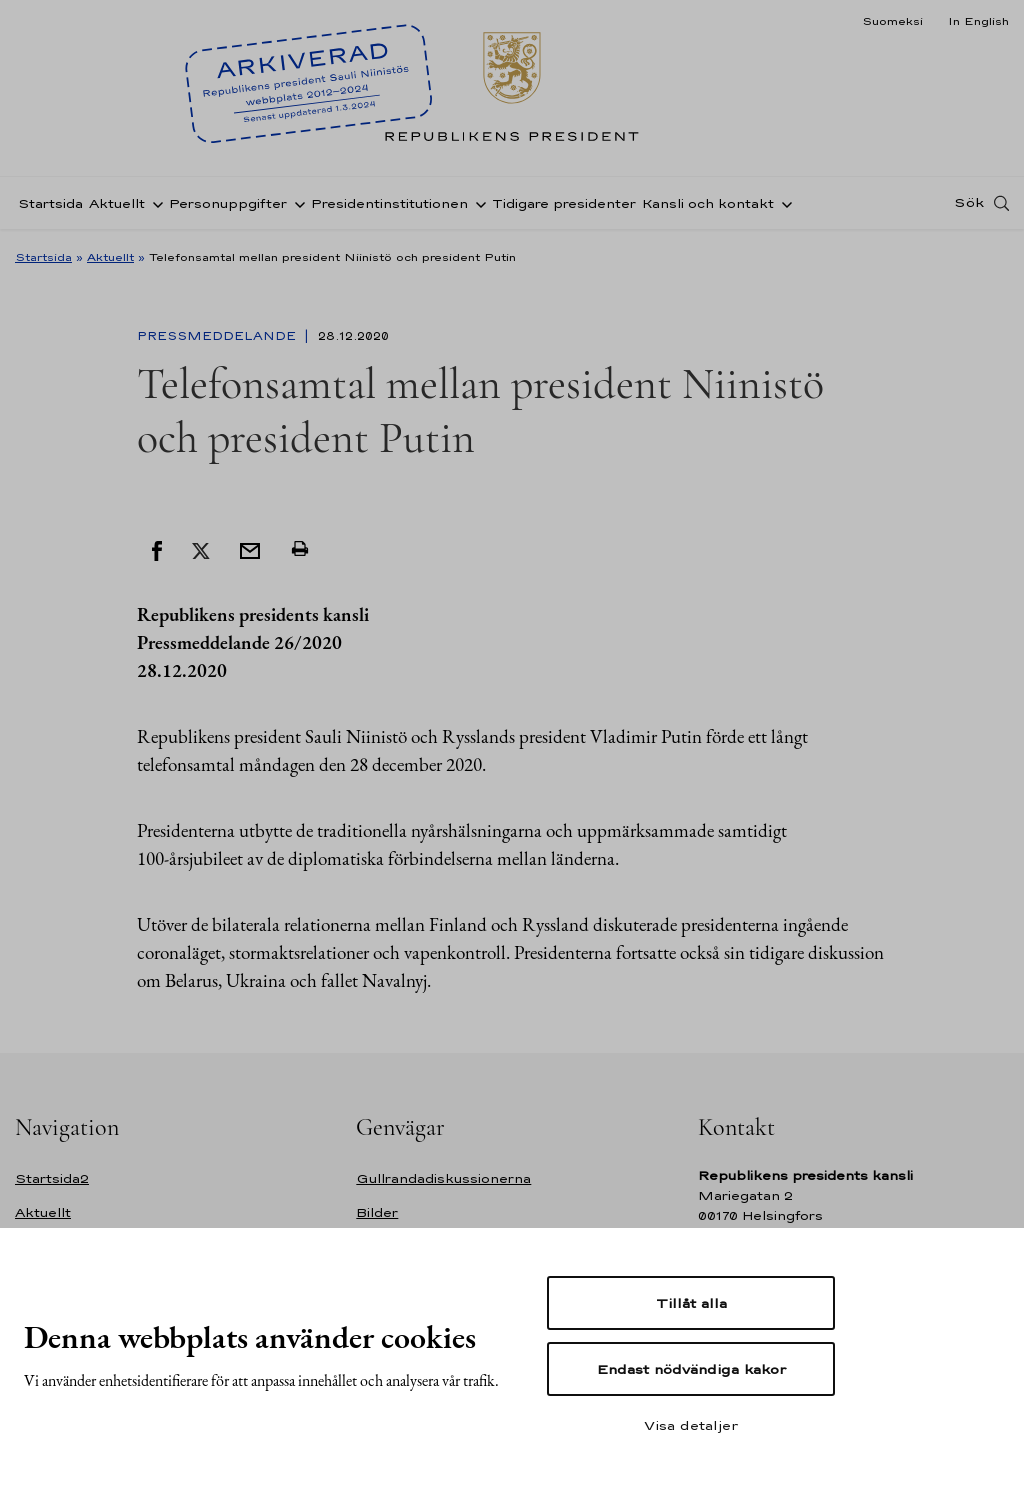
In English (978, 21)
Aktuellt (117, 203)
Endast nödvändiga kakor (691, 1369)
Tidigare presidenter (564, 203)
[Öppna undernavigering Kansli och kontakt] (783, 203)
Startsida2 (52, 1178)
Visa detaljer (691, 1425)
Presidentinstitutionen (389, 203)
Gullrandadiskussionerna (443, 1178)
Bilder (377, 1212)
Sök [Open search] (969, 203)
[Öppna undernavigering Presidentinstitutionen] (477, 203)
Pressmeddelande (218, 336)
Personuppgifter (228, 203)
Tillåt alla (691, 1303)
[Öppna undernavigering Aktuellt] (154, 203)
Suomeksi (892, 21)
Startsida (50, 203)
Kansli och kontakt (708, 203)
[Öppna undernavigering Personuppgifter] (296, 203)
